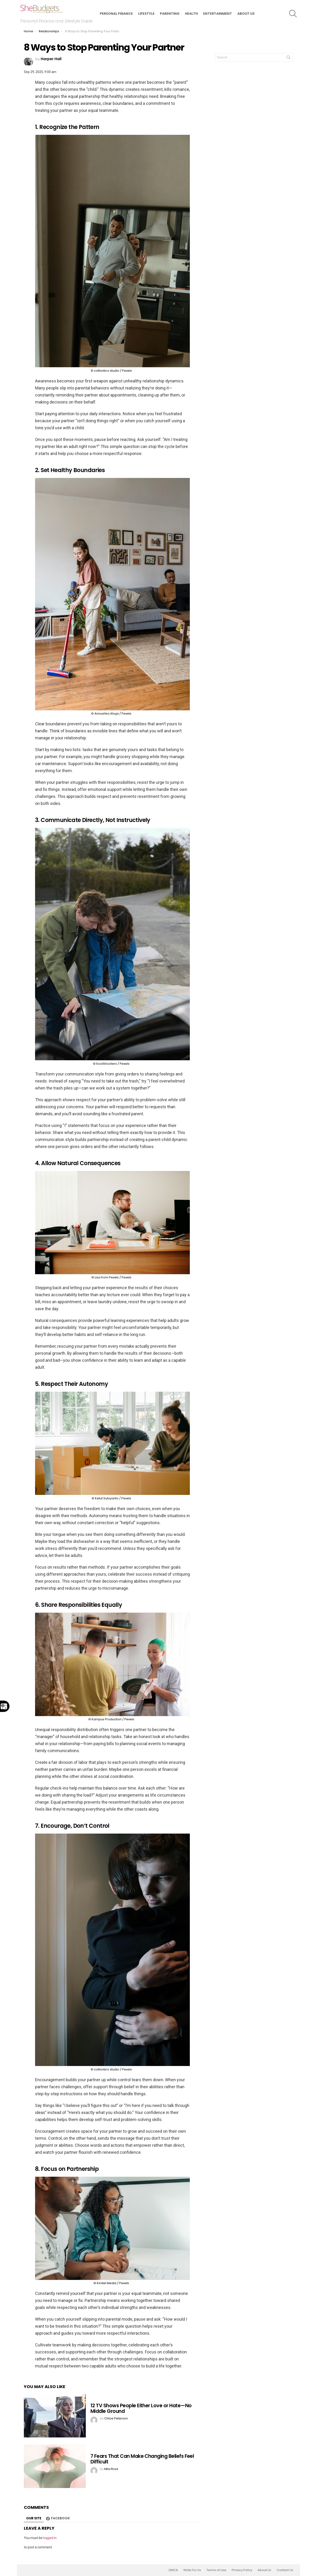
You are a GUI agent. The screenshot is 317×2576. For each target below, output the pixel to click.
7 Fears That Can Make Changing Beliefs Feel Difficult (142, 2459)
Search (288, 58)
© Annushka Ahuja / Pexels (111, 713)
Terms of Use (216, 2570)
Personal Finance (116, 13)
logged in (50, 2538)
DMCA (173, 2570)
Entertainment (217, 13)
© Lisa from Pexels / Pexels (111, 1277)
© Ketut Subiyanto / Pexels (111, 1498)
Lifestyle (146, 13)
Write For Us (192, 2570)
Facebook (60, 2518)
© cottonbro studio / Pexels (111, 370)
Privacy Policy (242, 2570)
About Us (246, 13)
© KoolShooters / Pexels (111, 1063)
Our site (33, 2518)
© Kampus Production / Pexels (111, 1719)
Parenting (170, 13)
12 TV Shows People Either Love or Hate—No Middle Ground (140, 2408)
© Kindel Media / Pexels (111, 2283)
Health (191, 13)
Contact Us (285, 2570)
